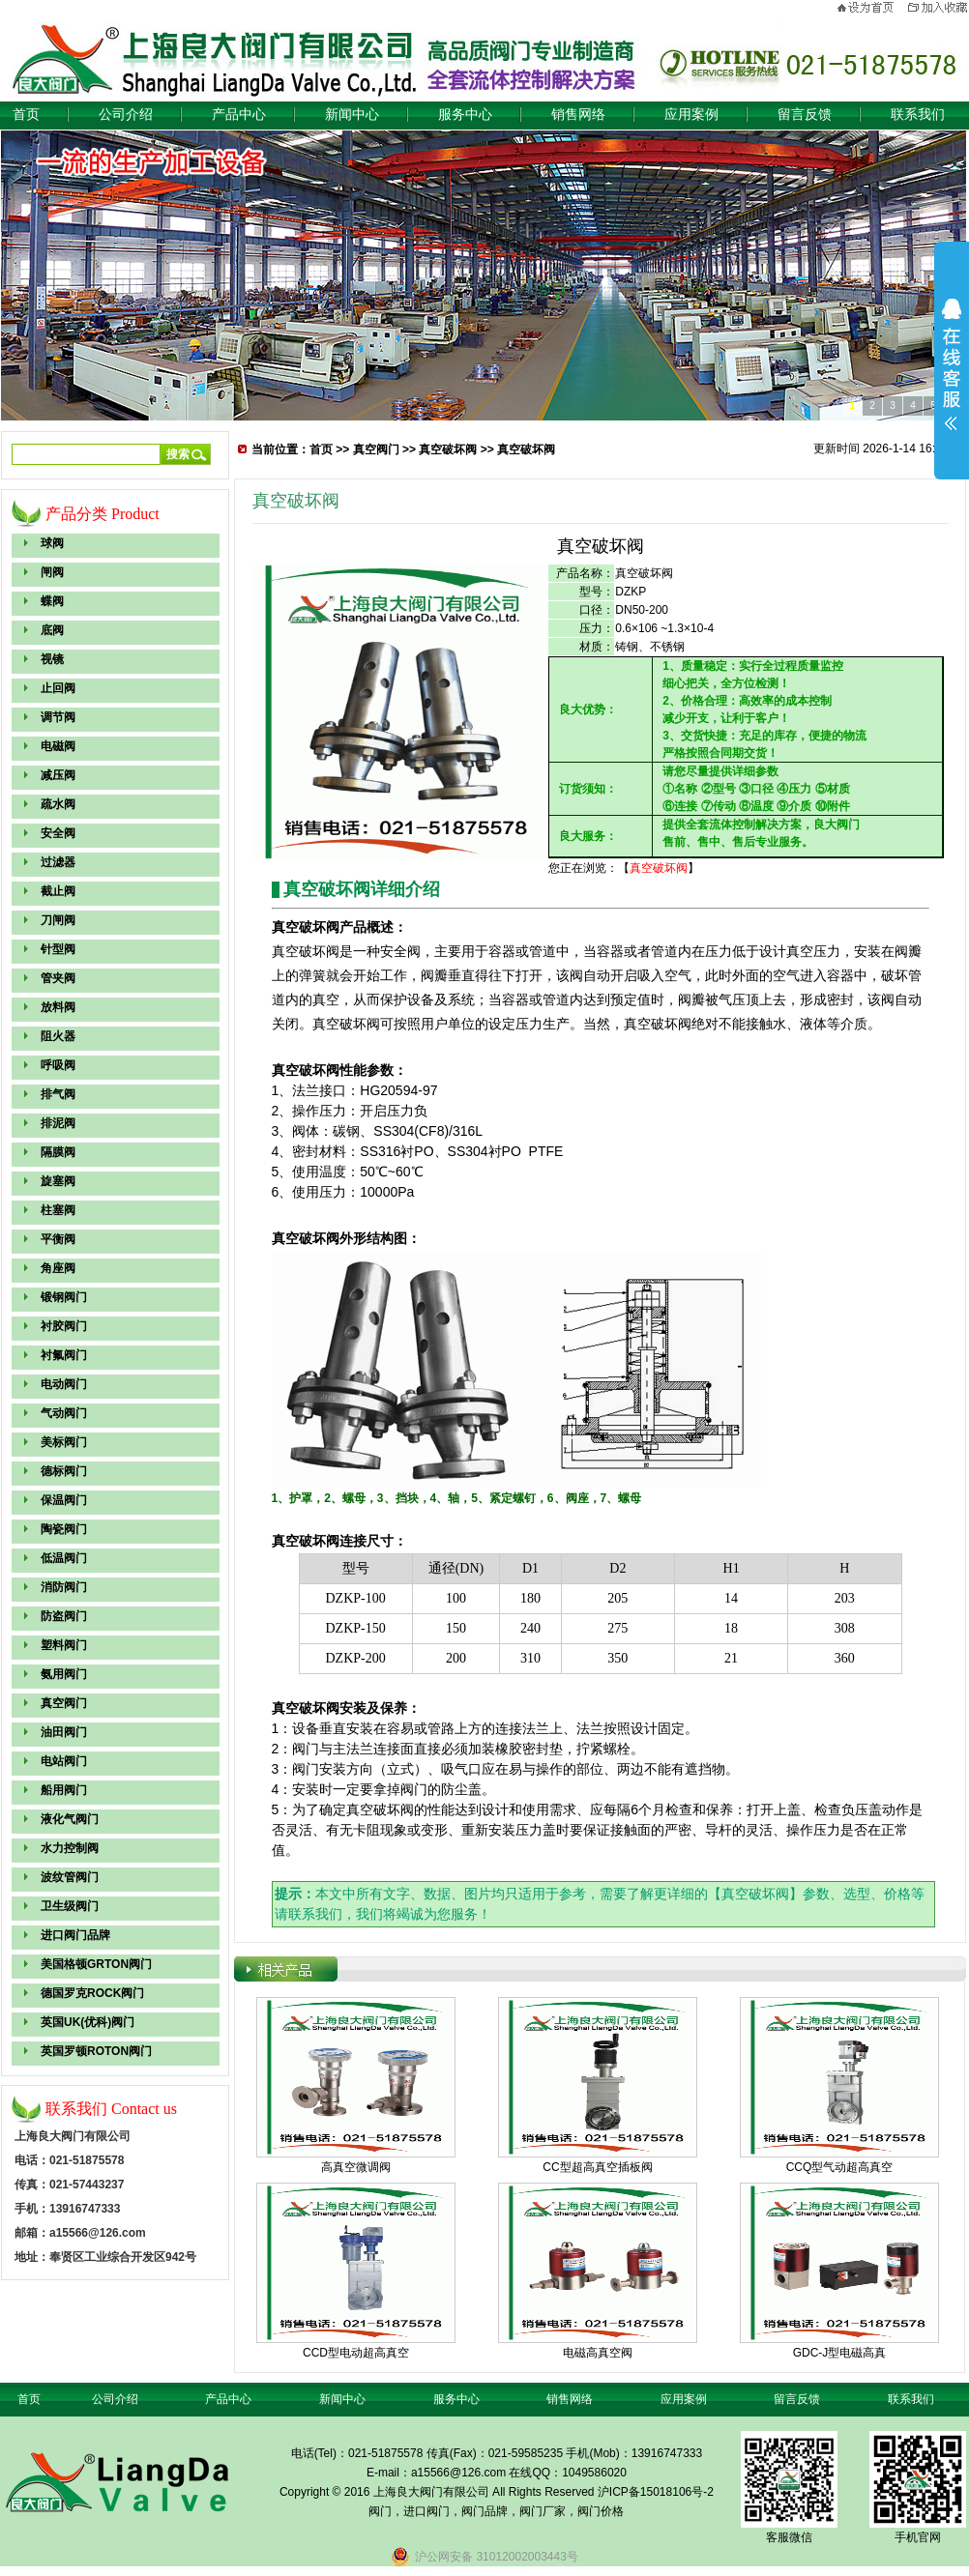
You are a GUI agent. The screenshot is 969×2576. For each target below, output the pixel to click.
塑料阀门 (64, 1645)
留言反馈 (805, 114)
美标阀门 (64, 1442)
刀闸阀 (58, 920)
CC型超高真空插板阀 (597, 2167)
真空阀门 (64, 1703)
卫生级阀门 (70, 1906)
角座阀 (58, 1268)
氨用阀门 (64, 1674)
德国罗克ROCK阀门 (92, 1993)
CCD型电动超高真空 (356, 2352)
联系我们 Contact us (111, 2108)
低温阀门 (64, 1558)
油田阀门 (64, 1732)
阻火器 (58, 1036)
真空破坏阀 (448, 449)
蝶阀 (52, 601)
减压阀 (58, 775)
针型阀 (58, 949)
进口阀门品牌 (75, 1935)
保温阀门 (64, 1500)
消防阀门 (64, 1587)
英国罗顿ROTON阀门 (96, 2051)
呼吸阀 (58, 1065)
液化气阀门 (70, 1819)
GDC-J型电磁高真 (840, 2352)
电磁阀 (58, 746)
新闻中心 (352, 114)
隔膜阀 (58, 1152)
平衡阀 (58, 1239)
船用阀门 (64, 1790)
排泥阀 (58, 1123)
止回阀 (58, 688)
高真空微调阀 (356, 2167)
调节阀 (58, 717)
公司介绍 (126, 114)
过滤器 (58, 862)
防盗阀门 (64, 1616)
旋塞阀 (58, 1181)
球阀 (52, 543)
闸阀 (52, 572)
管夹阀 (58, 978)
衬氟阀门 (64, 1355)
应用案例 (691, 114)
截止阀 (58, 891)
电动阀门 (64, 1384)
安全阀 (58, 833)
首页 (26, 114)
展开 (951, 364)
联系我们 (918, 114)
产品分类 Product (102, 514)
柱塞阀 (58, 1210)
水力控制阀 (70, 1848)
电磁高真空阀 (597, 2352)
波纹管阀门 (70, 1877)
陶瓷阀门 (64, 1529)
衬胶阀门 (64, 1326)
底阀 (52, 630)
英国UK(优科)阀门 (87, 2022)
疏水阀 (58, 804)
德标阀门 (64, 1471)
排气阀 (58, 1094)
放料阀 (58, 1007)
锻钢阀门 (64, 1297)
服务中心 (465, 114)
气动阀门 (64, 1413)
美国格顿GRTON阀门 (96, 1964)
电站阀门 (64, 1761)
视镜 (52, 659)
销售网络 (578, 114)
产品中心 (239, 114)
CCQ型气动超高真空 (840, 2167)
